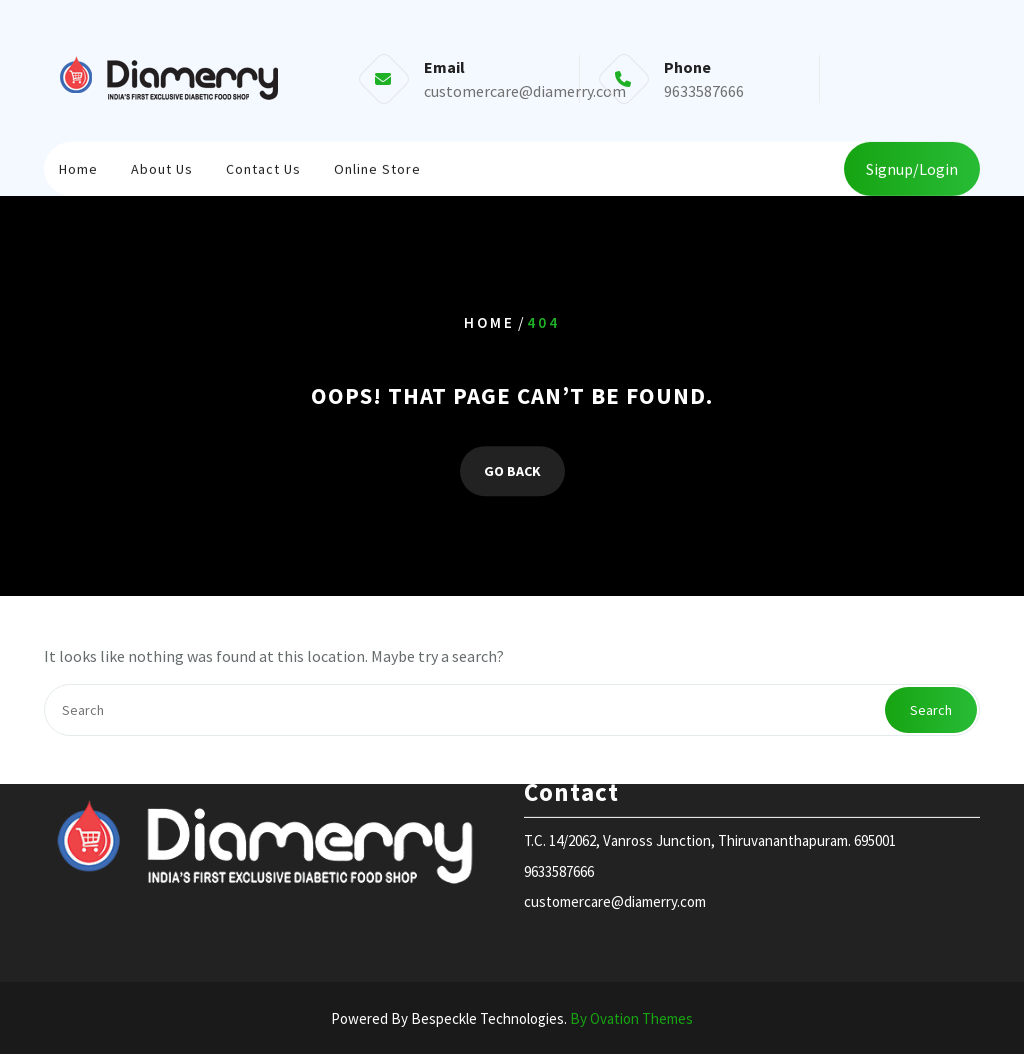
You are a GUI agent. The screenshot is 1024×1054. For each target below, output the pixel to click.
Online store (377, 166)
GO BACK (512, 471)
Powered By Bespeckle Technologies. (512, 1018)
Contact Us (263, 166)
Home (78, 166)
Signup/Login (912, 167)
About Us (162, 166)
